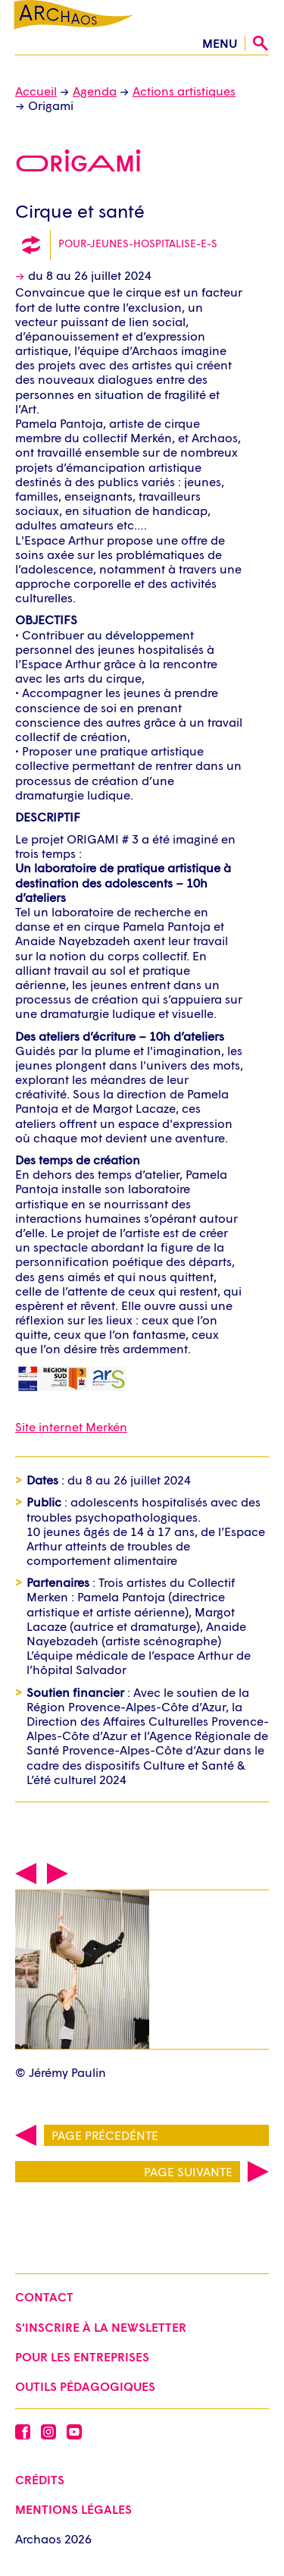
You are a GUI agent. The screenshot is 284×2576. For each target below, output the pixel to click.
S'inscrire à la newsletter (100, 2327)
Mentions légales (73, 2509)
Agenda (95, 90)
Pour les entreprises (82, 2356)
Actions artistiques (184, 90)
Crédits (39, 2479)
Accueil (36, 90)
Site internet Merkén (71, 1426)
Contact (44, 2296)
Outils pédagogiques (85, 2386)
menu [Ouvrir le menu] (219, 43)
